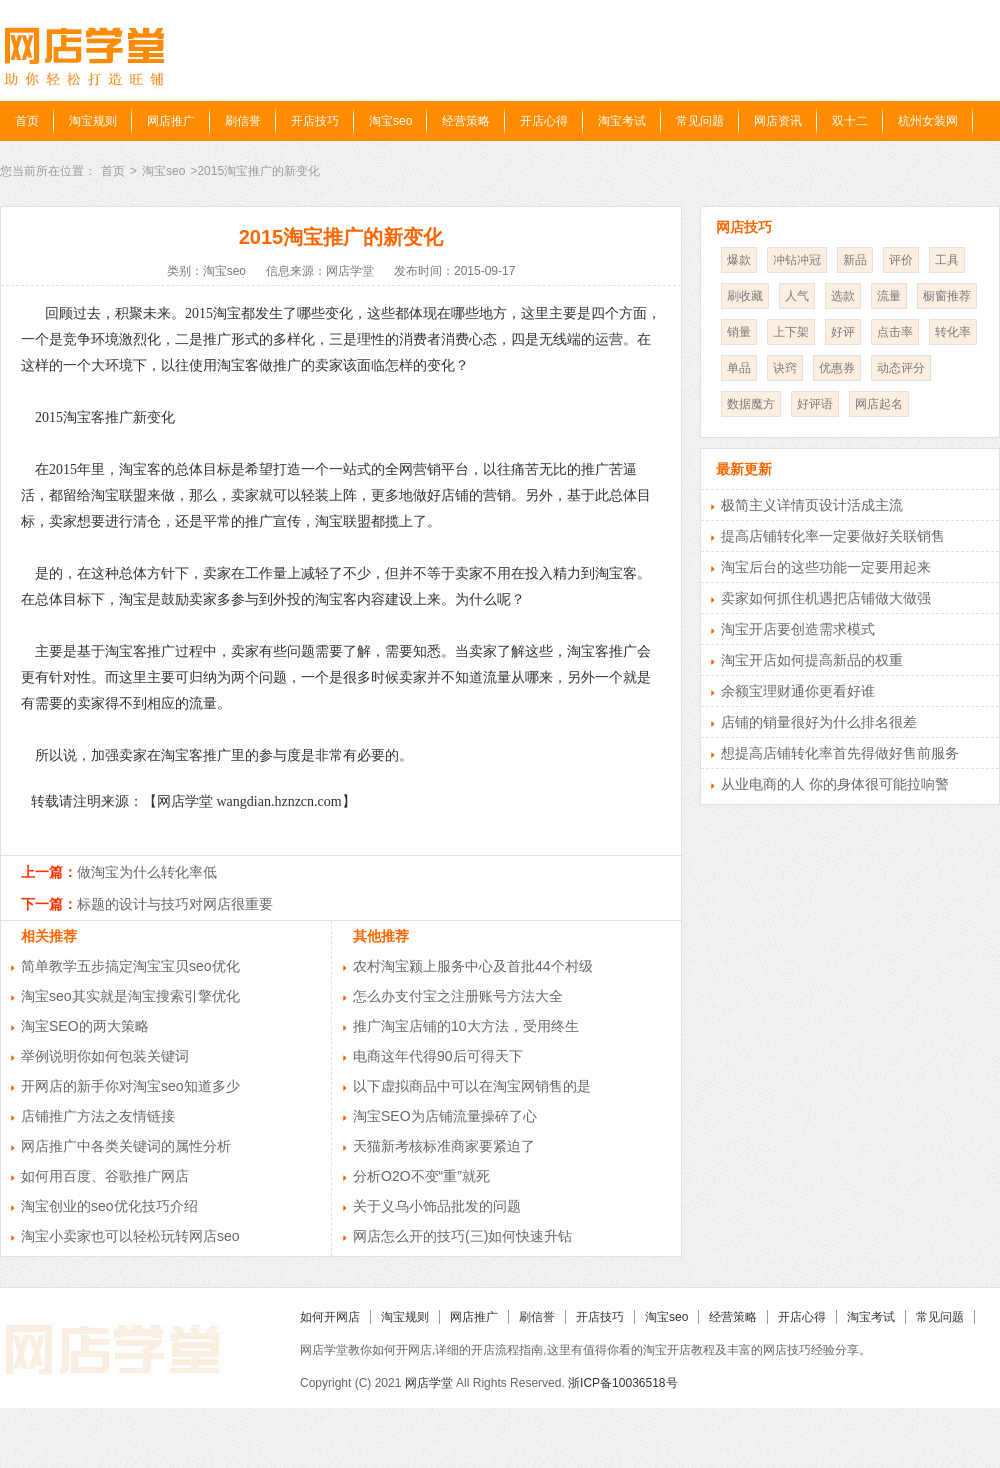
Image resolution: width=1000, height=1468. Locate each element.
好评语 (815, 404)
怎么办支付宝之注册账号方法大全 (458, 996)
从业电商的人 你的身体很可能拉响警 (835, 784)
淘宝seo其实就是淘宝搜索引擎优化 (130, 996)
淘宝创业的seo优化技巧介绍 (109, 1206)
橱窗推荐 (947, 296)
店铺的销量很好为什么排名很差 (819, 722)
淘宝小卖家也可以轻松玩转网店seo (130, 1236)
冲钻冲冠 (797, 260)
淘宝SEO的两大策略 (85, 1026)
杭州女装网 (928, 121)
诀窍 (785, 368)
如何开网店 (330, 1317)
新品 (855, 260)
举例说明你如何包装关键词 (105, 1056)
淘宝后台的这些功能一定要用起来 (826, 567)
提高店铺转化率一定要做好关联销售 (833, 536)
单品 (739, 368)
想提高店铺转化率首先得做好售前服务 (840, 753)
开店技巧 (315, 121)
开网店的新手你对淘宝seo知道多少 (130, 1086)
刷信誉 (243, 121)
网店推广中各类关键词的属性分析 (126, 1146)
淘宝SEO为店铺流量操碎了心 (445, 1116)
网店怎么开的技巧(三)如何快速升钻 (462, 1236)
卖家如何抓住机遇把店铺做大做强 (826, 598)
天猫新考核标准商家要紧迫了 (444, 1146)
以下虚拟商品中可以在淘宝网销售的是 (472, 1086)
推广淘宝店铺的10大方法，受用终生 (466, 1026)
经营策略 (466, 121)
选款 (843, 296)
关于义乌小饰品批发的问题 (437, 1206)
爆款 (739, 260)
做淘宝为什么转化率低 (147, 872)
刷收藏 (745, 296)
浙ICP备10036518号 (622, 1383)
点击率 (895, 332)
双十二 (850, 121)
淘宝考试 (622, 121)
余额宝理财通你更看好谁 (798, 691)
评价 (901, 260)
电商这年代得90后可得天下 (438, 1056)
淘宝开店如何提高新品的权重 (812, 660)
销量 (739, 332)
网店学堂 (429, 1383)
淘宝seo (390, 121)
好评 (843, 332)
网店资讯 (778, 121)
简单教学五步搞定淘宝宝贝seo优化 (130, 966)
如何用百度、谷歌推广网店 (105, 1176)
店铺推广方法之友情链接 (98, 1116)
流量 (889, 296)
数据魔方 (751, 404)
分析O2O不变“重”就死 (421, 1176)
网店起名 (879, 404)
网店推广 (171, 121)
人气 (797, 296)
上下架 (791, 332)
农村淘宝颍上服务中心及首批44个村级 (473, 966)
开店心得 (544, 121)
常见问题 (700, 121)
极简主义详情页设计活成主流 (812, 505)
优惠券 (837, 368)
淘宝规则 (93, 121)
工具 (947, 260)
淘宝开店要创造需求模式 (798, 629)
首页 (27, 121)
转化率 (953, 332)
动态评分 (901, 368)
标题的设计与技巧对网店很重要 (175, 904)
